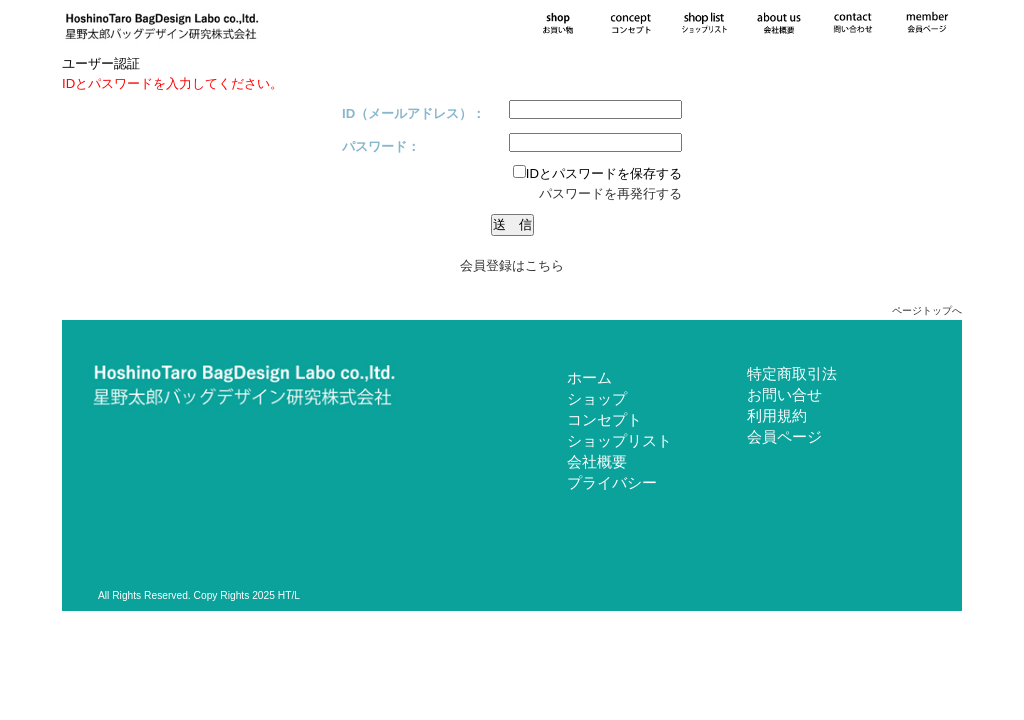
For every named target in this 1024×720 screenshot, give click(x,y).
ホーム (589, 377)
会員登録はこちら (512, 265)
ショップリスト (619, 440)
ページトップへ (927, 310)
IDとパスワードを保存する (597, 173)
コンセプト (604, 419)
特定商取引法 (792, 373)
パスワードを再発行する (610, 193)
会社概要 (597, 461)
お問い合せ (784, 394)
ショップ (597, 398)
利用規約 (777, 415)
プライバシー (612, 482)
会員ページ (784, 436)
